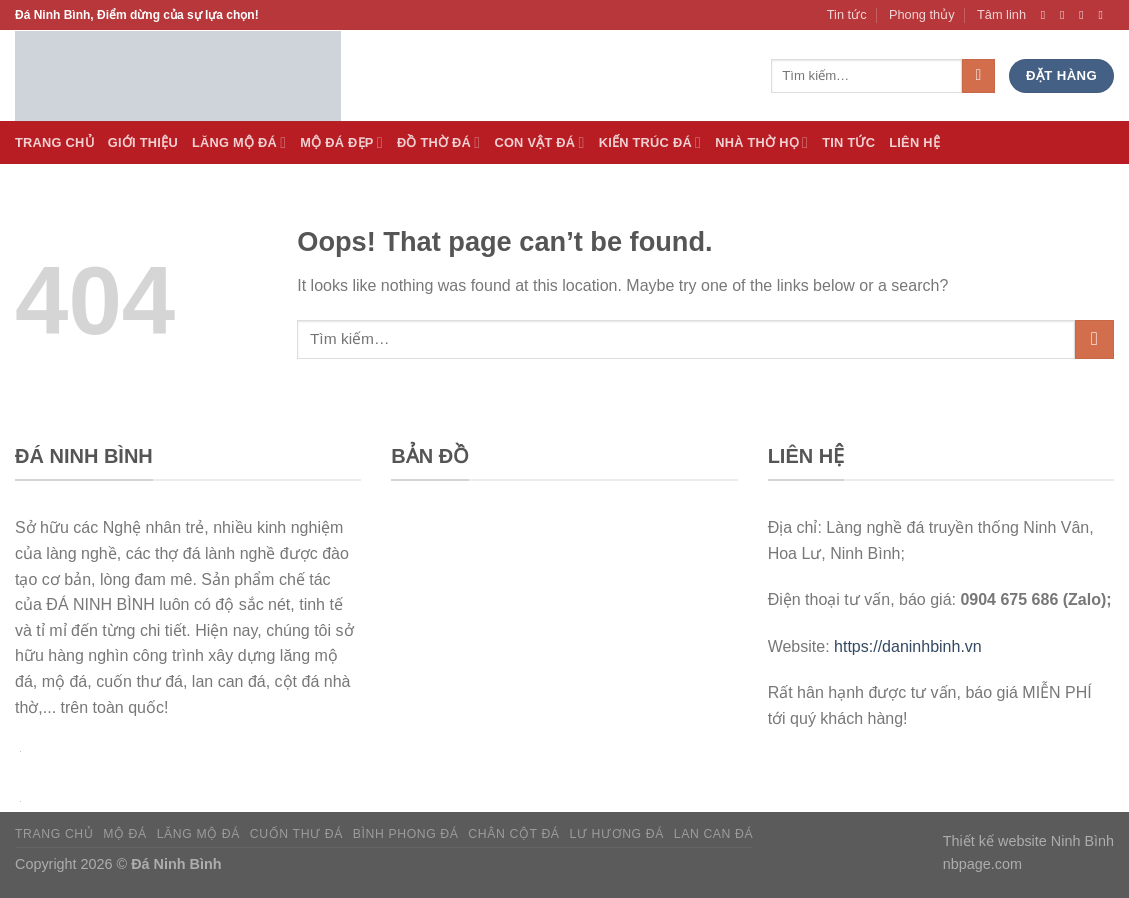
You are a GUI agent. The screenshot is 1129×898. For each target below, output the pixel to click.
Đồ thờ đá (439, 142)
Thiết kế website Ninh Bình (1028, 841)
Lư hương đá (616, 834)
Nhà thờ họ (761, 142)
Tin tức (847, 14)
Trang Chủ (54, 142)
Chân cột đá (513, 834)
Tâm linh (1001, 14)
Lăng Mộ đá (239, 142)
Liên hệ (914, 142)
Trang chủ (54, 834)
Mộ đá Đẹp (341, 142)
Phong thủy (922, 14)
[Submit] (1094, 339)
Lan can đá (714, 834)
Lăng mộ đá (198, 834)
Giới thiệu (143, 142)
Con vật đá (539, 142)
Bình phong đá (406, 834)
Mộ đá (125, 834)
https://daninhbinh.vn (908, 646)
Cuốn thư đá (296, 834)
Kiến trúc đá (650, 142)
